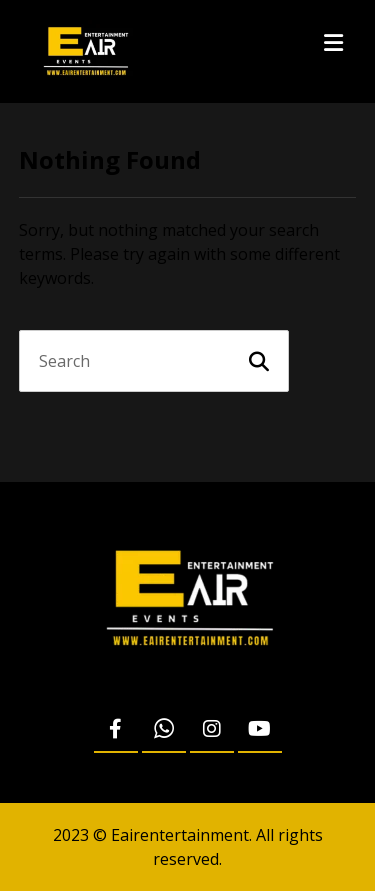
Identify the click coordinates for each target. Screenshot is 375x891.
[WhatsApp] (164, 730)
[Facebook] (116, 730)
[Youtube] (260, 730)
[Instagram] (212, 730)
